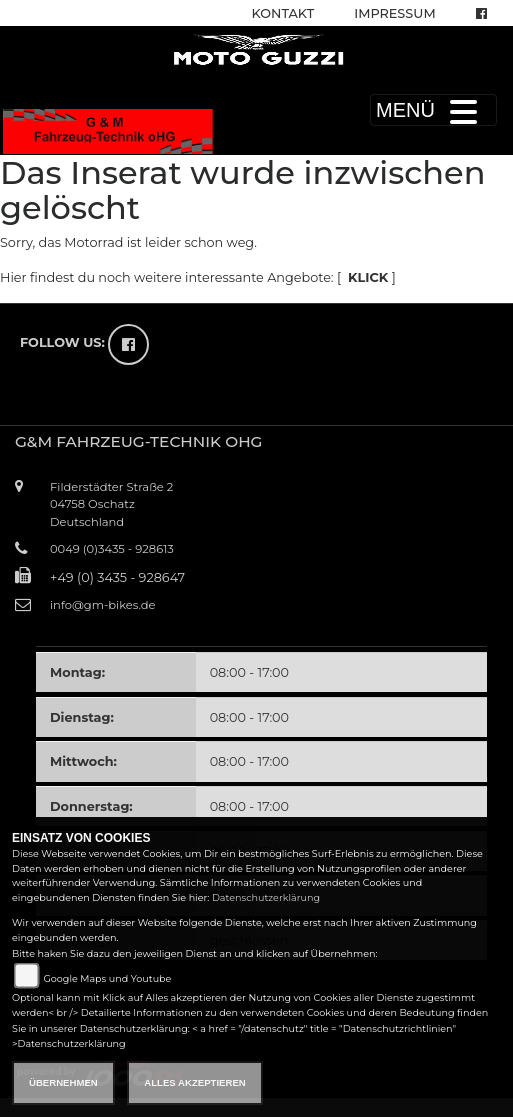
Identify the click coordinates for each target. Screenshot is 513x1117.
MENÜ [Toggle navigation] (433, 110)
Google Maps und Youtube (107, 978)
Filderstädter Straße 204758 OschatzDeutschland (111, 504)
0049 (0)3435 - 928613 (112, 549)
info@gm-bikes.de (102, 605)
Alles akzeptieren (194, 1082)
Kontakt (283, 13)
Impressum (394, 13)
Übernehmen (63, 1082)
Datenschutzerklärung (266, 897)
